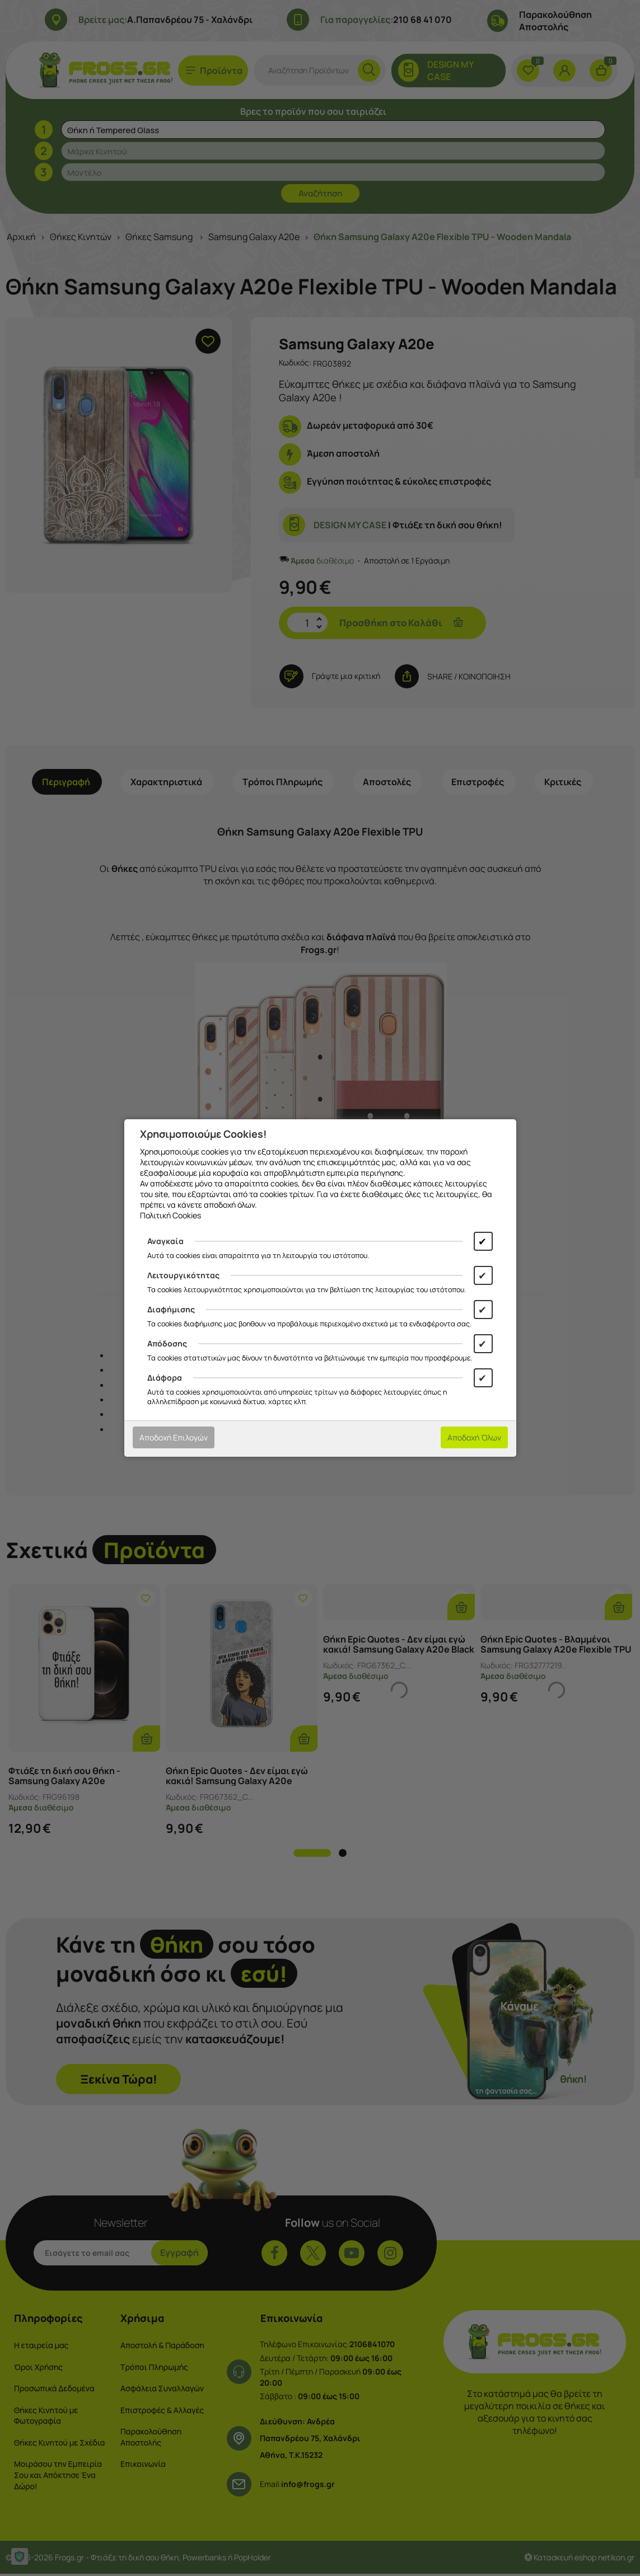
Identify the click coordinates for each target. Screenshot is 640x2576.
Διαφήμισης (171, 1309)
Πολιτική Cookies (170, 1215)
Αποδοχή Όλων (474, 1437)
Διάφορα (164, 1377)
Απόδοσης (167, 1343)
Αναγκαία (165, 1241)
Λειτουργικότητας (183, 1275)
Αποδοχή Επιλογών (173, 1437)
